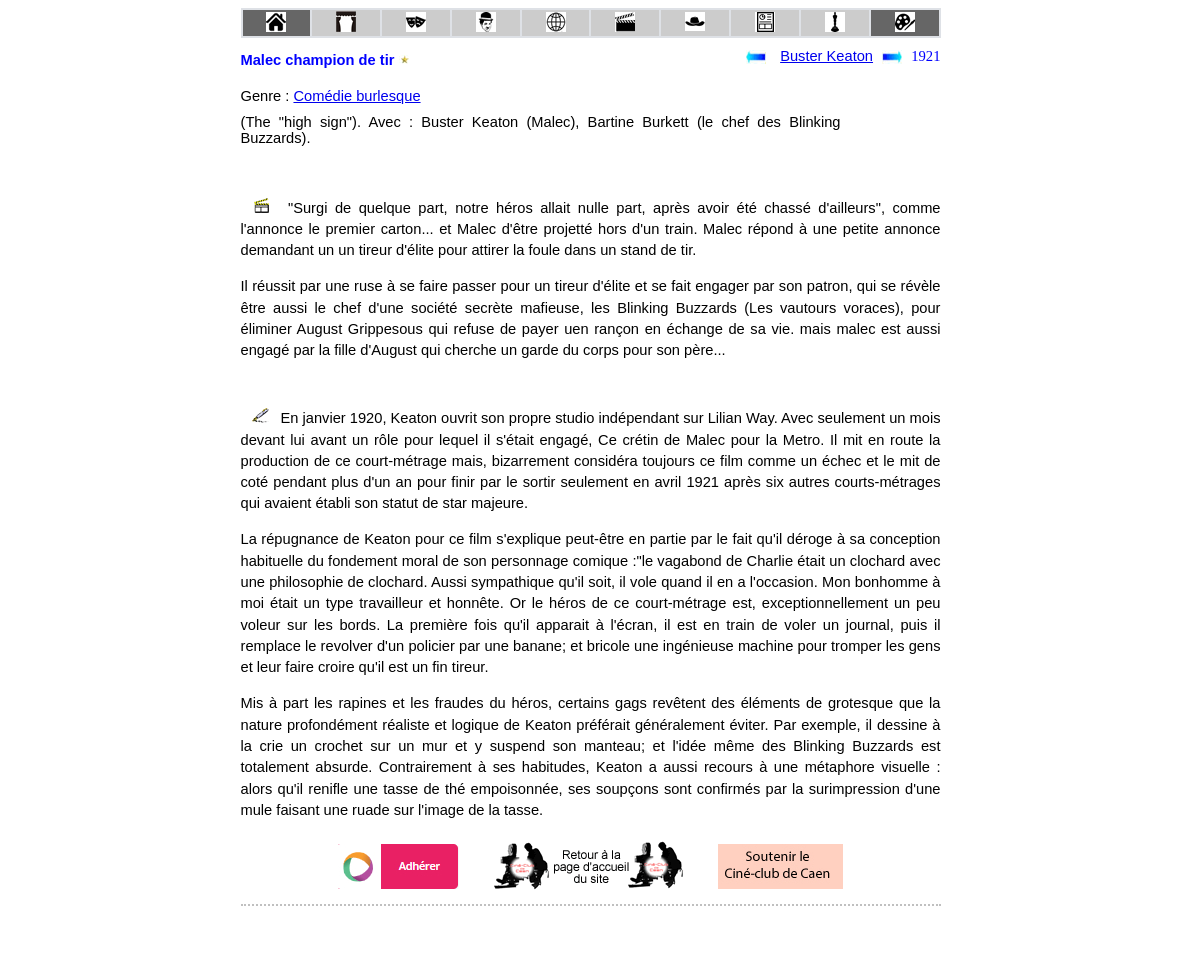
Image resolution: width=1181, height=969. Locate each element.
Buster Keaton (826, 56)
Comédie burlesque (356, 96)
